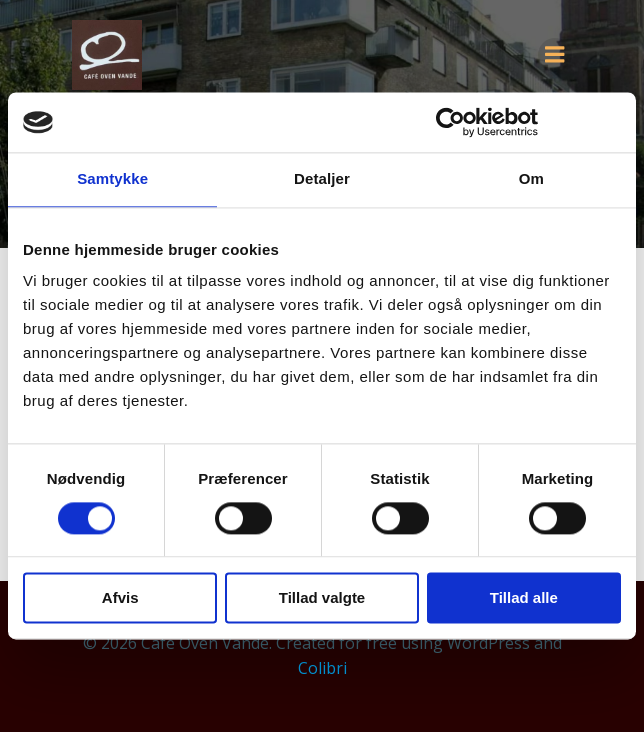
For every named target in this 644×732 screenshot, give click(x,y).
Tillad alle (524, 598)
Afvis (120, 598)
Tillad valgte (322, 598)
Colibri (322, 668)
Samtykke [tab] (112, 178)
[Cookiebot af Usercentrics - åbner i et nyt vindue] (450, 122)
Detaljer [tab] (322, 178)
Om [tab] (531, 178)
